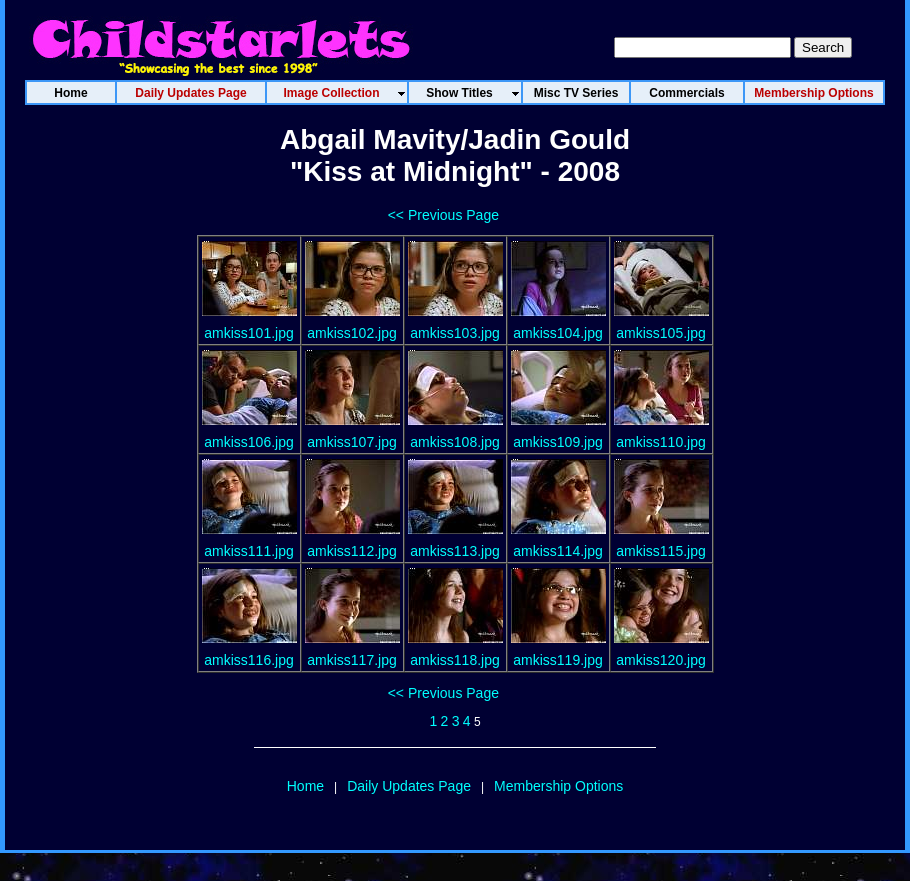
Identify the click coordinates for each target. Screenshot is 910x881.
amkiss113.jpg (455, 551)
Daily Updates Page (409, 786)
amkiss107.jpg (352, 442)
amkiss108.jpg (455, 442)
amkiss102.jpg (352, 333)
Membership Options (558, 786)
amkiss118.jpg (455, 660)
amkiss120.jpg (661, 660)
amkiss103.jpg (455, 333)
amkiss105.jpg (661, 333)
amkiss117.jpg (352, 660)
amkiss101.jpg (249, 333)
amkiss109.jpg (558, 442)
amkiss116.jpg (249, 660)
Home (305, 786)
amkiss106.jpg (249, 442)
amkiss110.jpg (661, 442)
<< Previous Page (443, 215)
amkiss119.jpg (558, 660)
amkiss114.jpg (558, 551)
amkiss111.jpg (249, 551)
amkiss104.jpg (558, 333)
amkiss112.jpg (352, 551)
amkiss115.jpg (661, 551)
